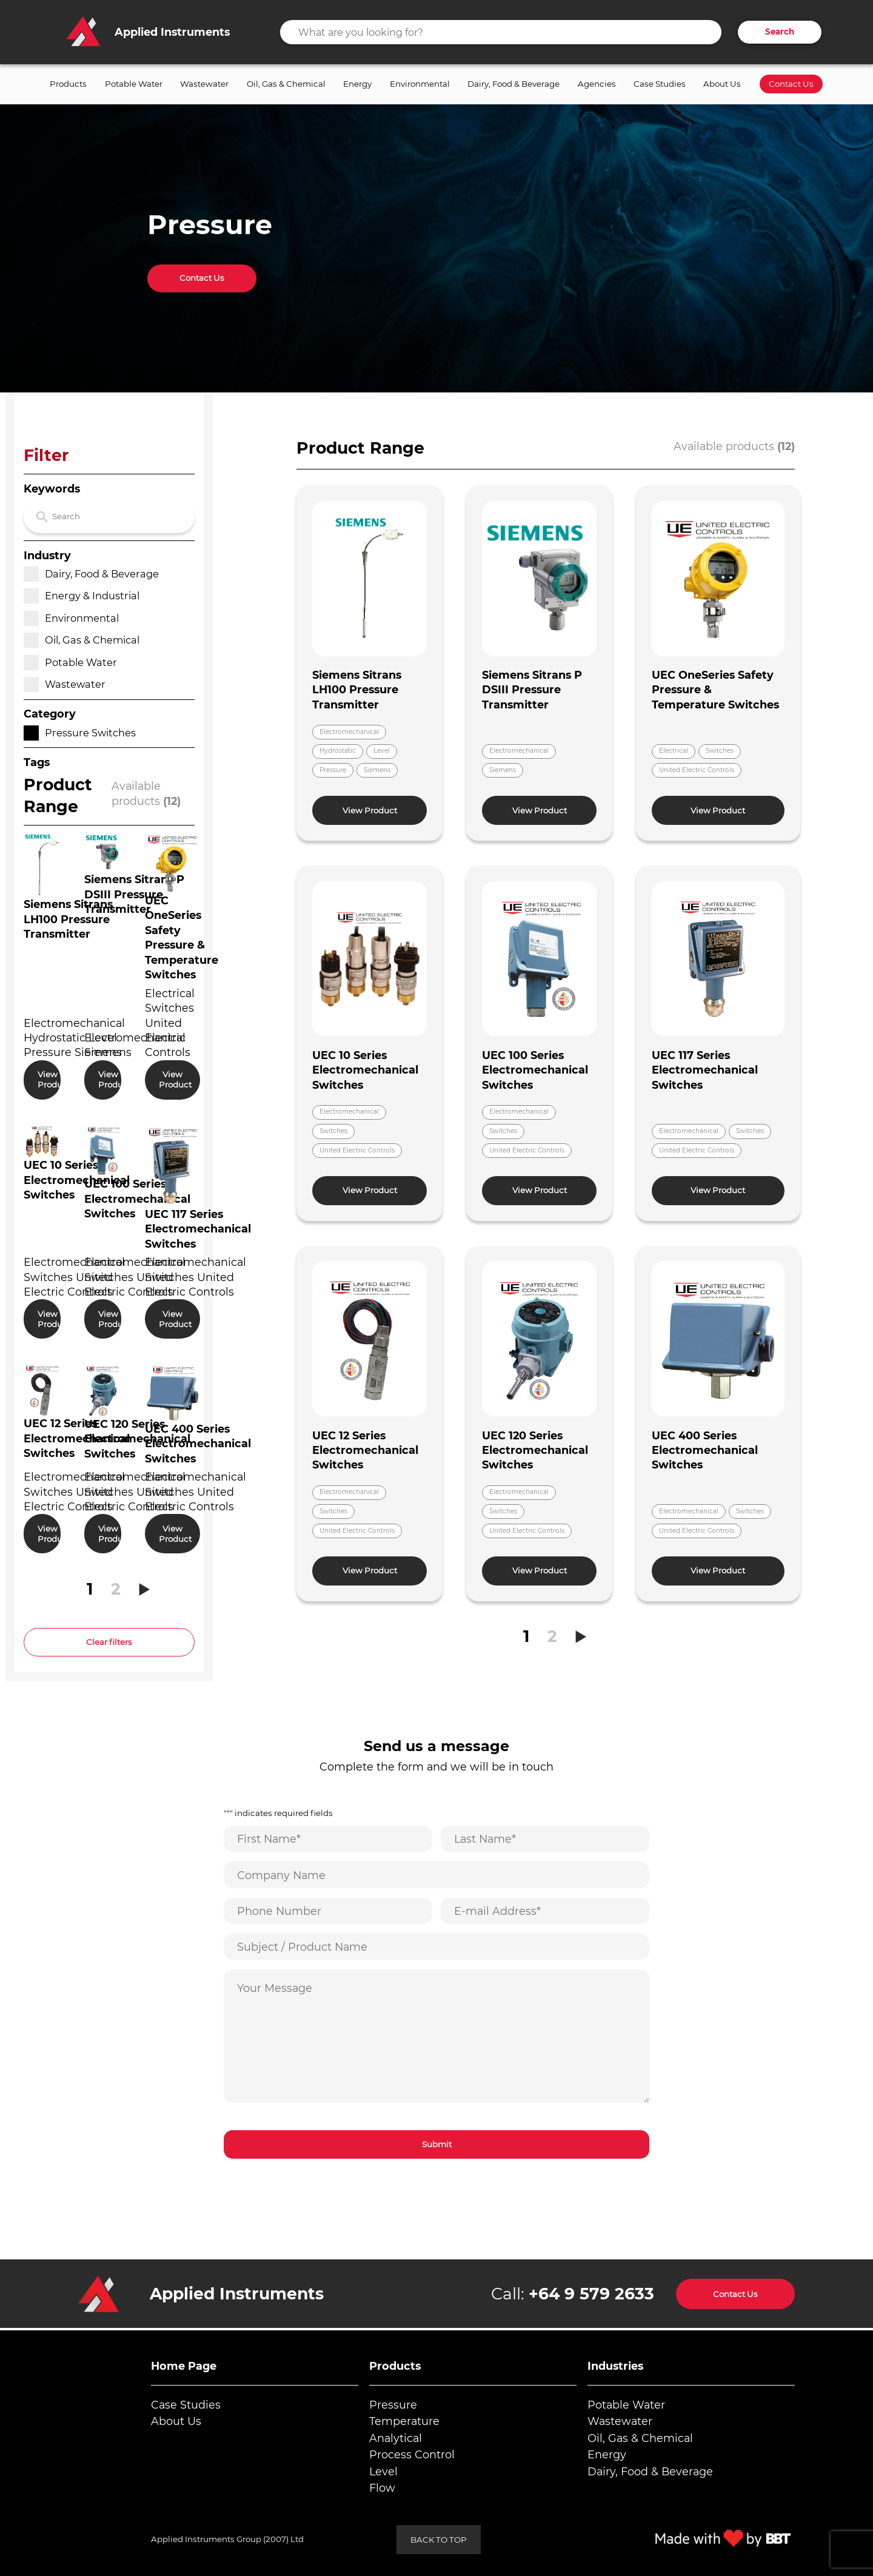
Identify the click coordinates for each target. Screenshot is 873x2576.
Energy (357, 84)
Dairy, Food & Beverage (513, 84)
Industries (615, 2365)
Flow (382, 2487)
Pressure (393, 2404)
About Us (722, 84)
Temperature (404, 2421)
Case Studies (660, 84)
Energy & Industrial (81, 595)
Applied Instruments (237, 2294)
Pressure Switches (80, 732)
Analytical (395, 2438)
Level (383, 2471)
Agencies (597, 84)
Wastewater (204, 84)
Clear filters (109, 1642)
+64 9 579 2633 (591, 2294)
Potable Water (133, 84)
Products (68, 84)
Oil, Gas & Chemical (286, 84)
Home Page (183, 2365)
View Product (49, 1079)
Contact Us (791, 84)
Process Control (412, 2454)
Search (779, 31)
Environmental (420, 84)
